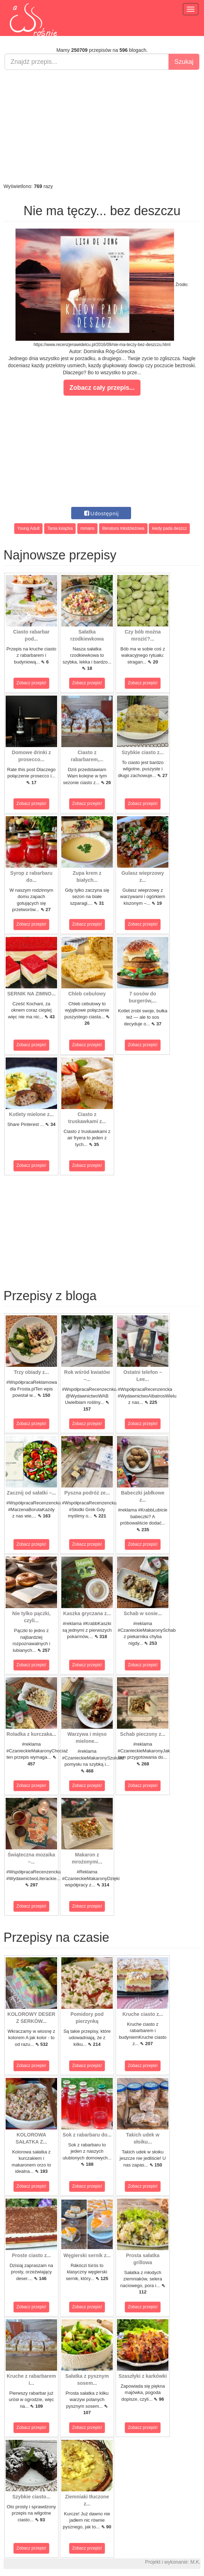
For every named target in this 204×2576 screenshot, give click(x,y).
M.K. (195, 2562)
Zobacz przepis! (32, 682)
